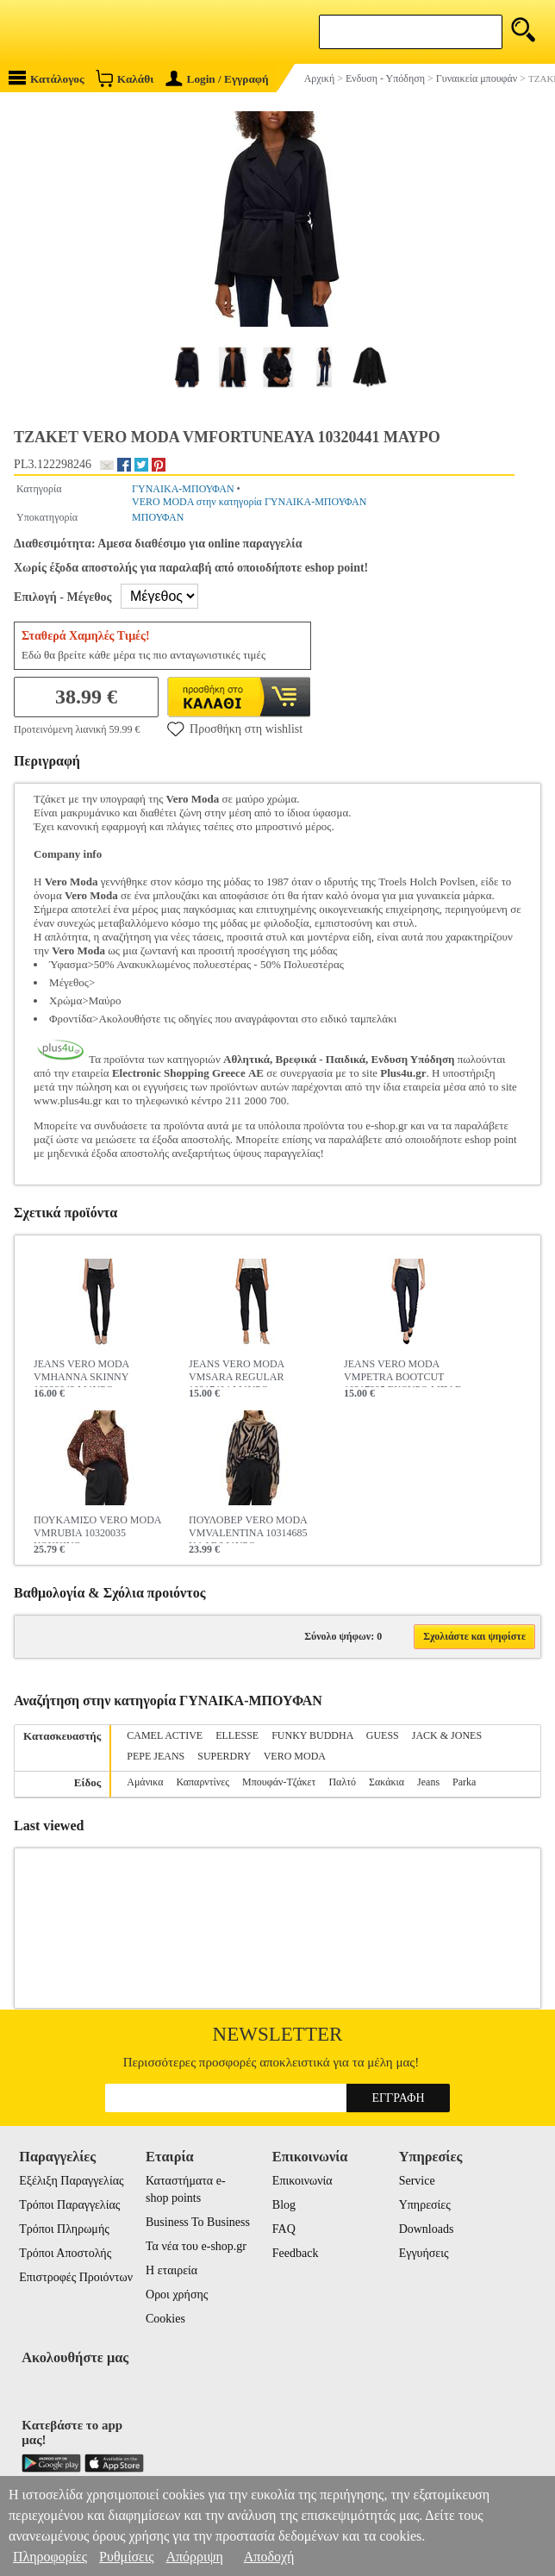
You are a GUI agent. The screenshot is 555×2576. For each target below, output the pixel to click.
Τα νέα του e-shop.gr (196, 2246)
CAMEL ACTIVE (165, 1735)
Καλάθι (124, 78)
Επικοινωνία (302, 2180)
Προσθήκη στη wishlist (234, 728)
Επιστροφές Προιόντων (76, 2277)
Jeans (428, 1782)
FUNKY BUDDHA (312, 1735)
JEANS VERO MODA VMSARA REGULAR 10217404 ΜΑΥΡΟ (236, 1372)
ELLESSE (237, 1735)
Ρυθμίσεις (126, 2556)
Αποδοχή (269, 2556)
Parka (464, 1782)
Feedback (295, 2253)
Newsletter (278, 2034)
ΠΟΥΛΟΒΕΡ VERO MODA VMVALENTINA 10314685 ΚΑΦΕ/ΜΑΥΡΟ (248, 1528)
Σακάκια (386, 1782)
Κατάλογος (46, 78)
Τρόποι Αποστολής (65, 2253)
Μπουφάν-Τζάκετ (278, 1782)
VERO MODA (295, 1756)
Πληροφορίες (50, 2556)
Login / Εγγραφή (217, 78)
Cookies (165, 2318)
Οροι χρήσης (177, 2294)
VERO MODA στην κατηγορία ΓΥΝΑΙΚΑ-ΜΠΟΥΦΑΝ (249, 502)
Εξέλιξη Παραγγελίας (71, 2180)
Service (417, 2180)
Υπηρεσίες (425, 2204)
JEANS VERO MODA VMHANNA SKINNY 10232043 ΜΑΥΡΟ (81, 1372)
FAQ (284, 2229)
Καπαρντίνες (203, 1782)
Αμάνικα (145, 1782)
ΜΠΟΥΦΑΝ (158, 517)
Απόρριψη (193, 2556)
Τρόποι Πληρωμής (64, 2229)
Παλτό (342, 1782)
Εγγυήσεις (424, 2253)
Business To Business (198, 2222)
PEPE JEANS (155, 1756)
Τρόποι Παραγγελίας (69, 2204)
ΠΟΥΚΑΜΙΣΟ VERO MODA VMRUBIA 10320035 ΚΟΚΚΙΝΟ (97, 1528)
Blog (284, 2204)
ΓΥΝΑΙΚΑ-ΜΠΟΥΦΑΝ (183, 489)
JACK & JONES (447, 1735)
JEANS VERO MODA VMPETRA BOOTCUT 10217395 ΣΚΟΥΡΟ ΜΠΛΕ (402, 1372)
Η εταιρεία (171, 2270)
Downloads (426, 2229)
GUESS (382, 1735)
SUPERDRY (224, 1756)
